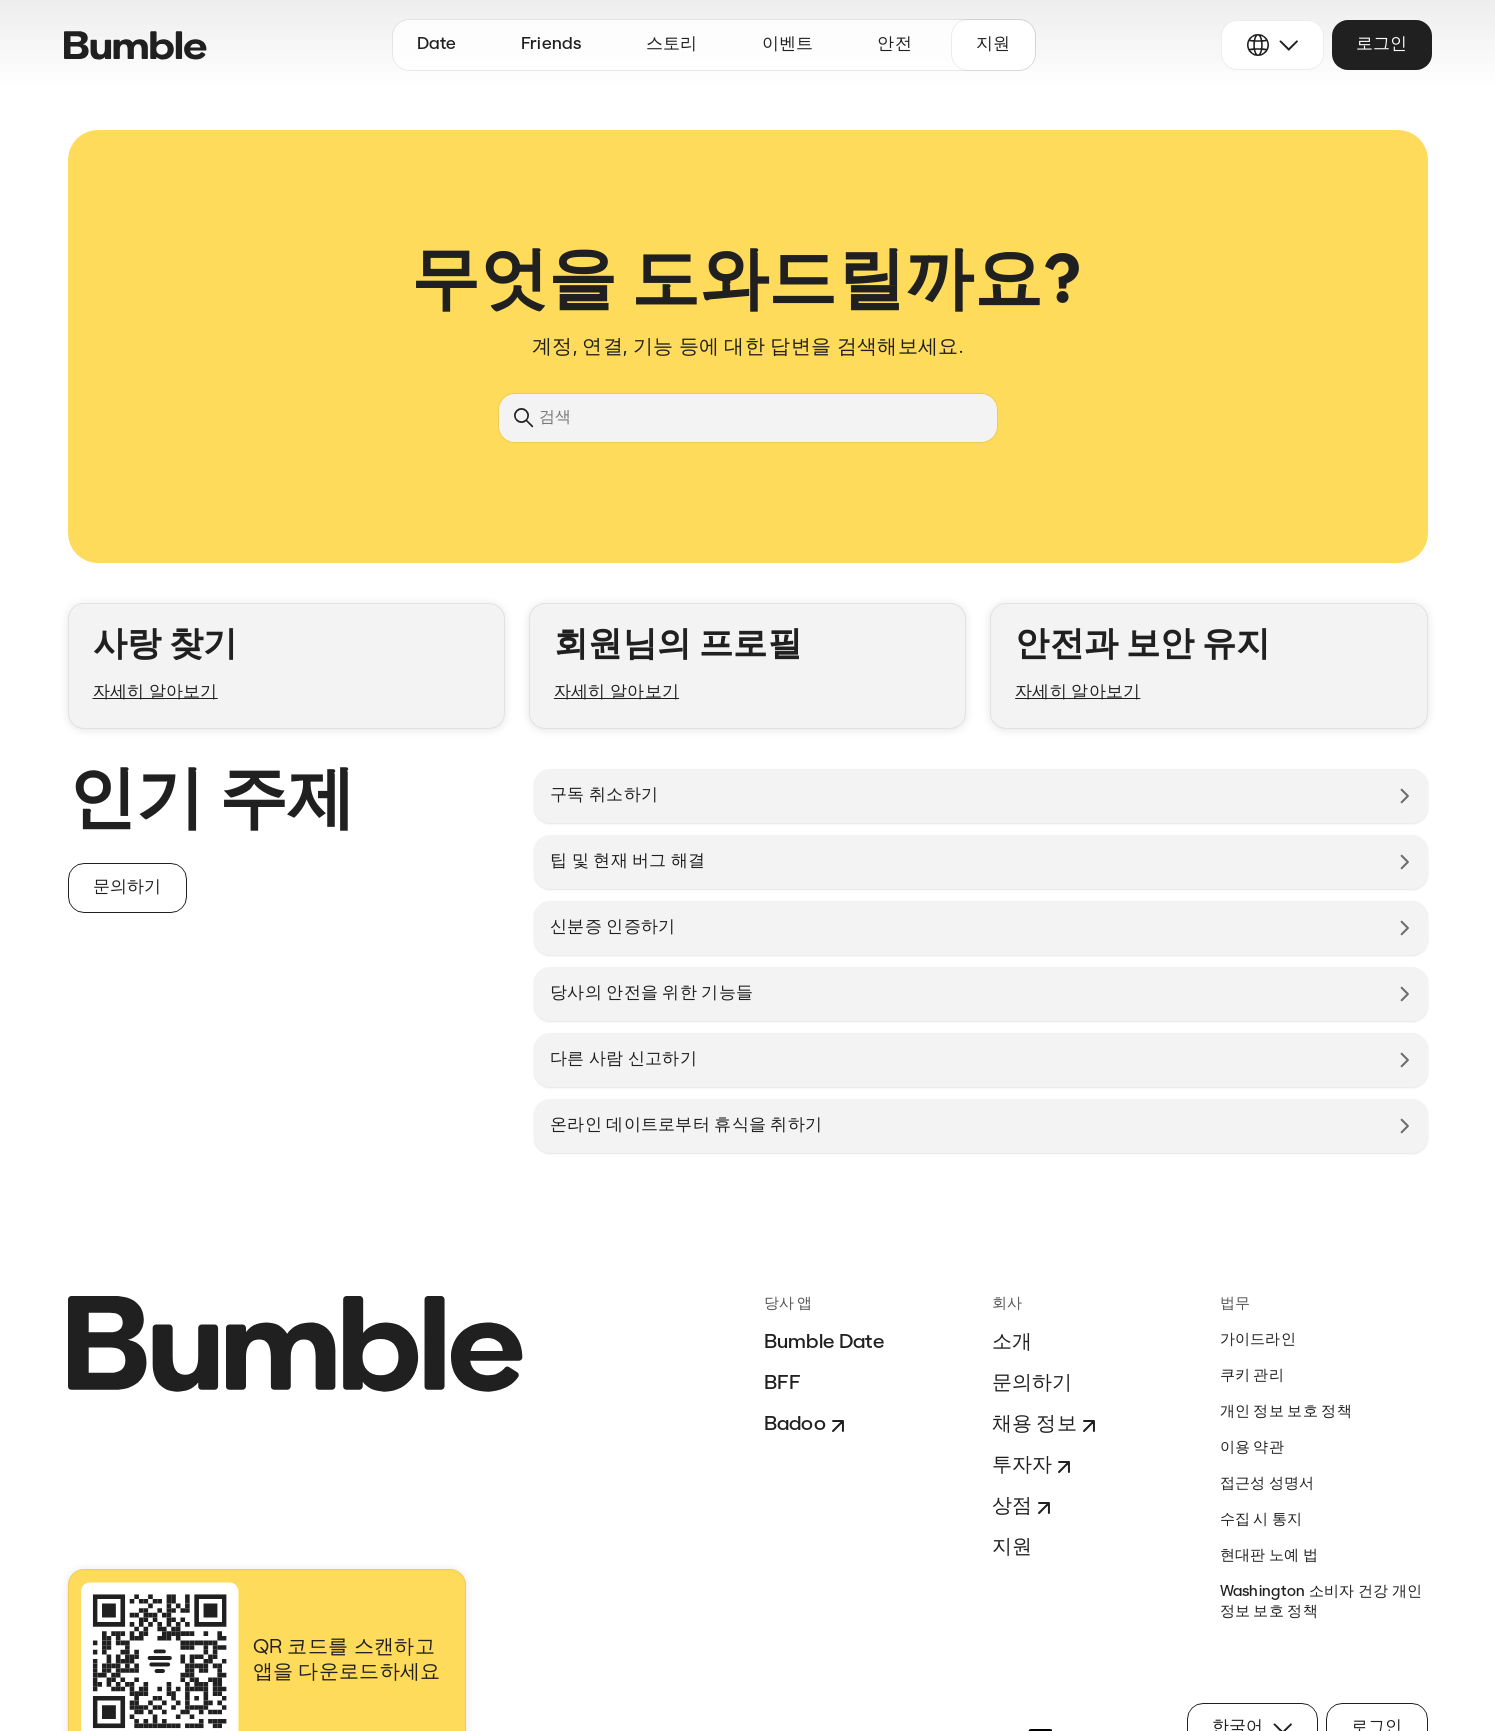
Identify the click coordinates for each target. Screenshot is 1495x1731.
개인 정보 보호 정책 (1286, 1412)
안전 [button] (894, 44)
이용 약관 (1252, 1448)
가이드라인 (1258, 1340)
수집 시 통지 (1261, 1520)
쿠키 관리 (1252, 1376)
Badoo (807, 1426)
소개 (1012, 1343)
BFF (783, 1384)
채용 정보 (1047, 1426)
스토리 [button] (672, 44)
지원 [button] (993, 44)
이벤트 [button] (788, 44)
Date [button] (437, 44)
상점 (1024, 1508)
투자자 (1034, 1467)
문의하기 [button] (127, 887)
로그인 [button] (1382, 44)
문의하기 (1032, 1384)
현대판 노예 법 (1269, 1556)
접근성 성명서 (1267, 1484)
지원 (1012, 1548)
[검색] (748, 418)
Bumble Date (824, 1343)
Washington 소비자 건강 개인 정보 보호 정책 (1321, 1602)
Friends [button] (551, 44)
